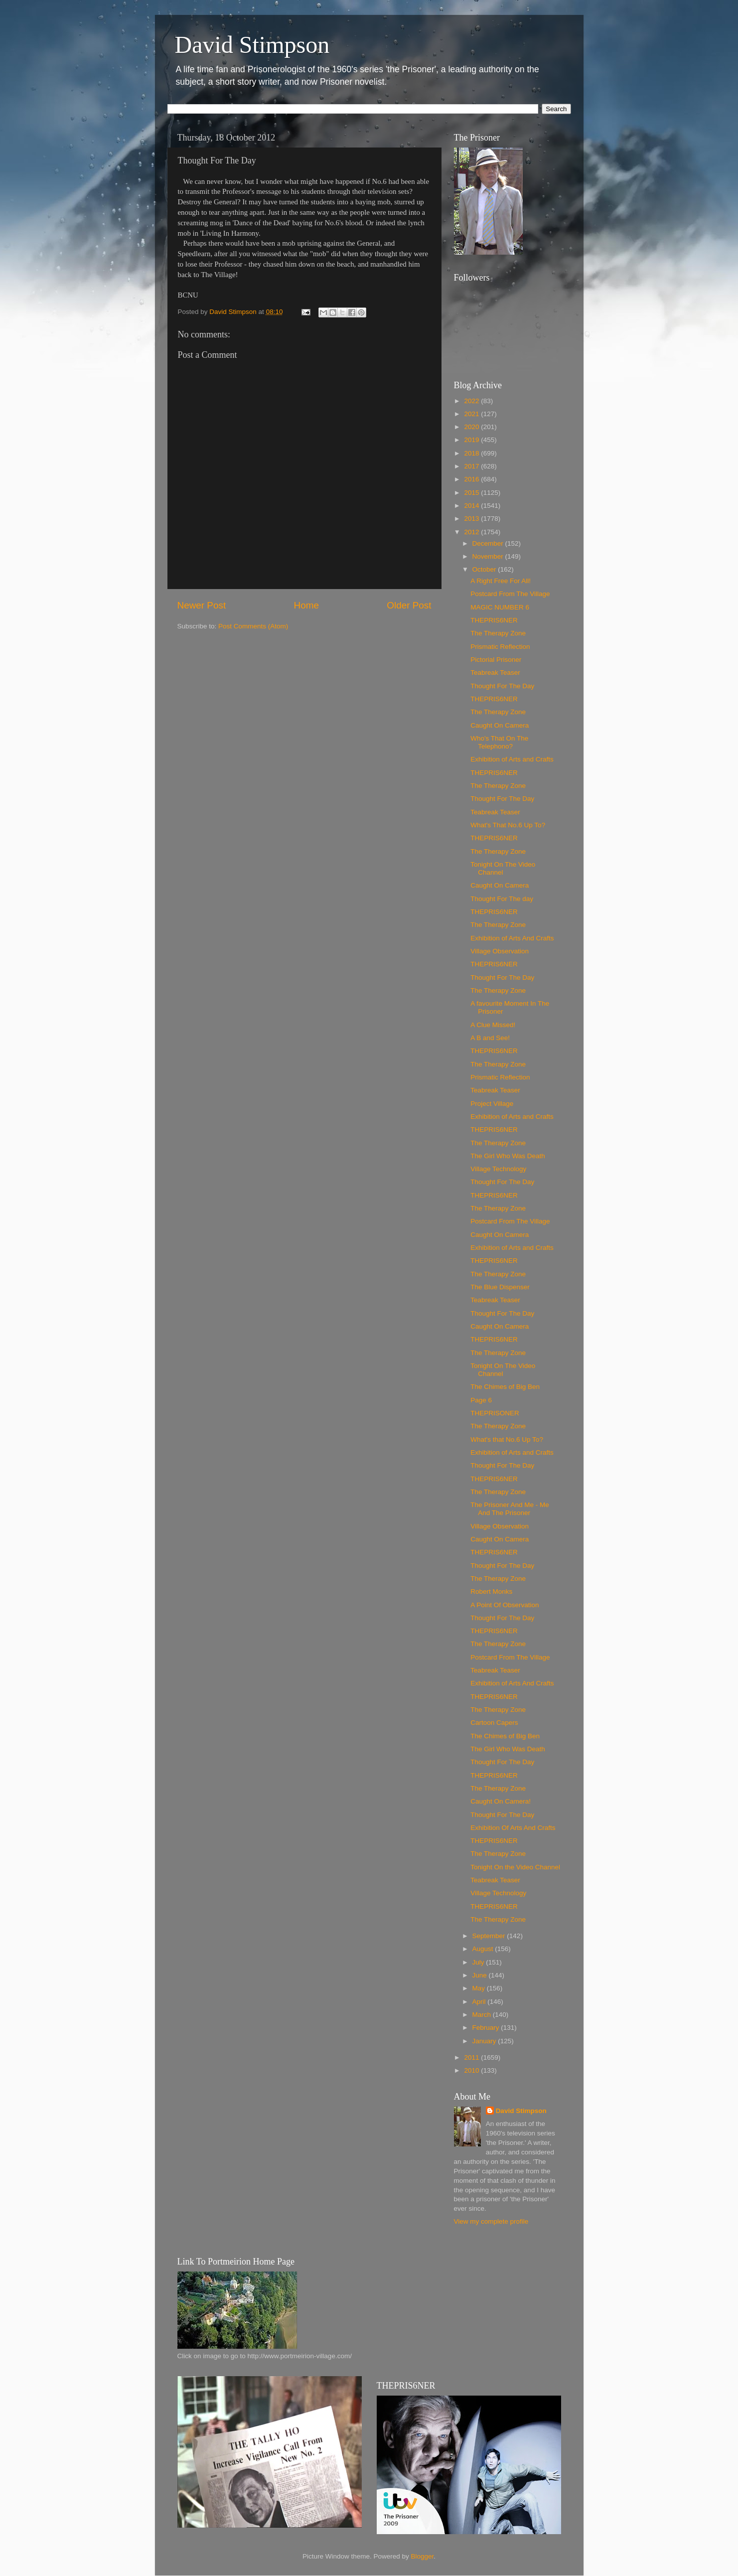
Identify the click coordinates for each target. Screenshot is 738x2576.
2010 (472, 2070)
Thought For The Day (502, 686)
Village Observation (499, 951)
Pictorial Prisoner (495, 659)
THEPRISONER (494, 1413)
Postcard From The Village (510, 594)
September (489, 1936)
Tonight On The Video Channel (502, 868)
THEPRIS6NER (494, 620)
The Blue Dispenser (500, 1287)
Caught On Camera (499, 725)
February (486, 2027)
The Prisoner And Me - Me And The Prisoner (509, 1508)
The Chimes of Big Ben (505, 1386)
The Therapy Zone (498, 633)
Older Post (409, 605)
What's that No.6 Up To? (506, 1439)
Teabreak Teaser (495, 672)
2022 (472, 401)
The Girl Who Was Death (507, 1156)
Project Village (491, 1103)
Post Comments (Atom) (253, 626)
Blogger (422, 2556)
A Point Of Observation (504, 1605)
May (479, 1988)
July (479, 1962)
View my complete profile (491, 2221)
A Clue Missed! (492, 1025)
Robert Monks (491, 1591)
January (485, 2041)
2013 (472, 518)
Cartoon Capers (494, 1722)
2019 (472, 440)
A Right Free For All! (500, 581)
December (488, 543)
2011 (472, 2057)
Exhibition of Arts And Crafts (512, 938)
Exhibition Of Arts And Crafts (512, 1827)
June (480, 1975)
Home (306, 605)
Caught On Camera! (500, 1801)
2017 (472, 466)
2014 (472, 505)
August (483, 1949)
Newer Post (201, 605)
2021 (472, 414)
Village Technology (498, 1169)
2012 (472, 532)
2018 (472, 453)
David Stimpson (252, 44)
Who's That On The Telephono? (499, 742)
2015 (472, 492)
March (482, 2014)
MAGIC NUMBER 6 (499, 607)
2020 (472, 427)
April (480, 2001)
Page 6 (481, 1400)
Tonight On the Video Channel (515, 1867)
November (488, 556)
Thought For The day (501, 899)
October (485, 569)
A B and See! (490, 1038)
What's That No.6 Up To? (507, 825)
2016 (472, 479)
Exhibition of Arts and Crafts (512, 759)
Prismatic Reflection (500, 646)
